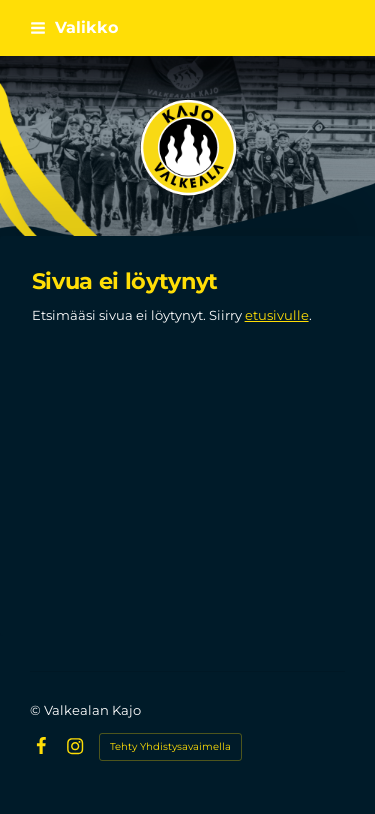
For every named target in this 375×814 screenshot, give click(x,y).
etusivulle (277, 315)
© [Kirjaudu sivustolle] (37, 710)
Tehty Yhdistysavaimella (170, 746)
